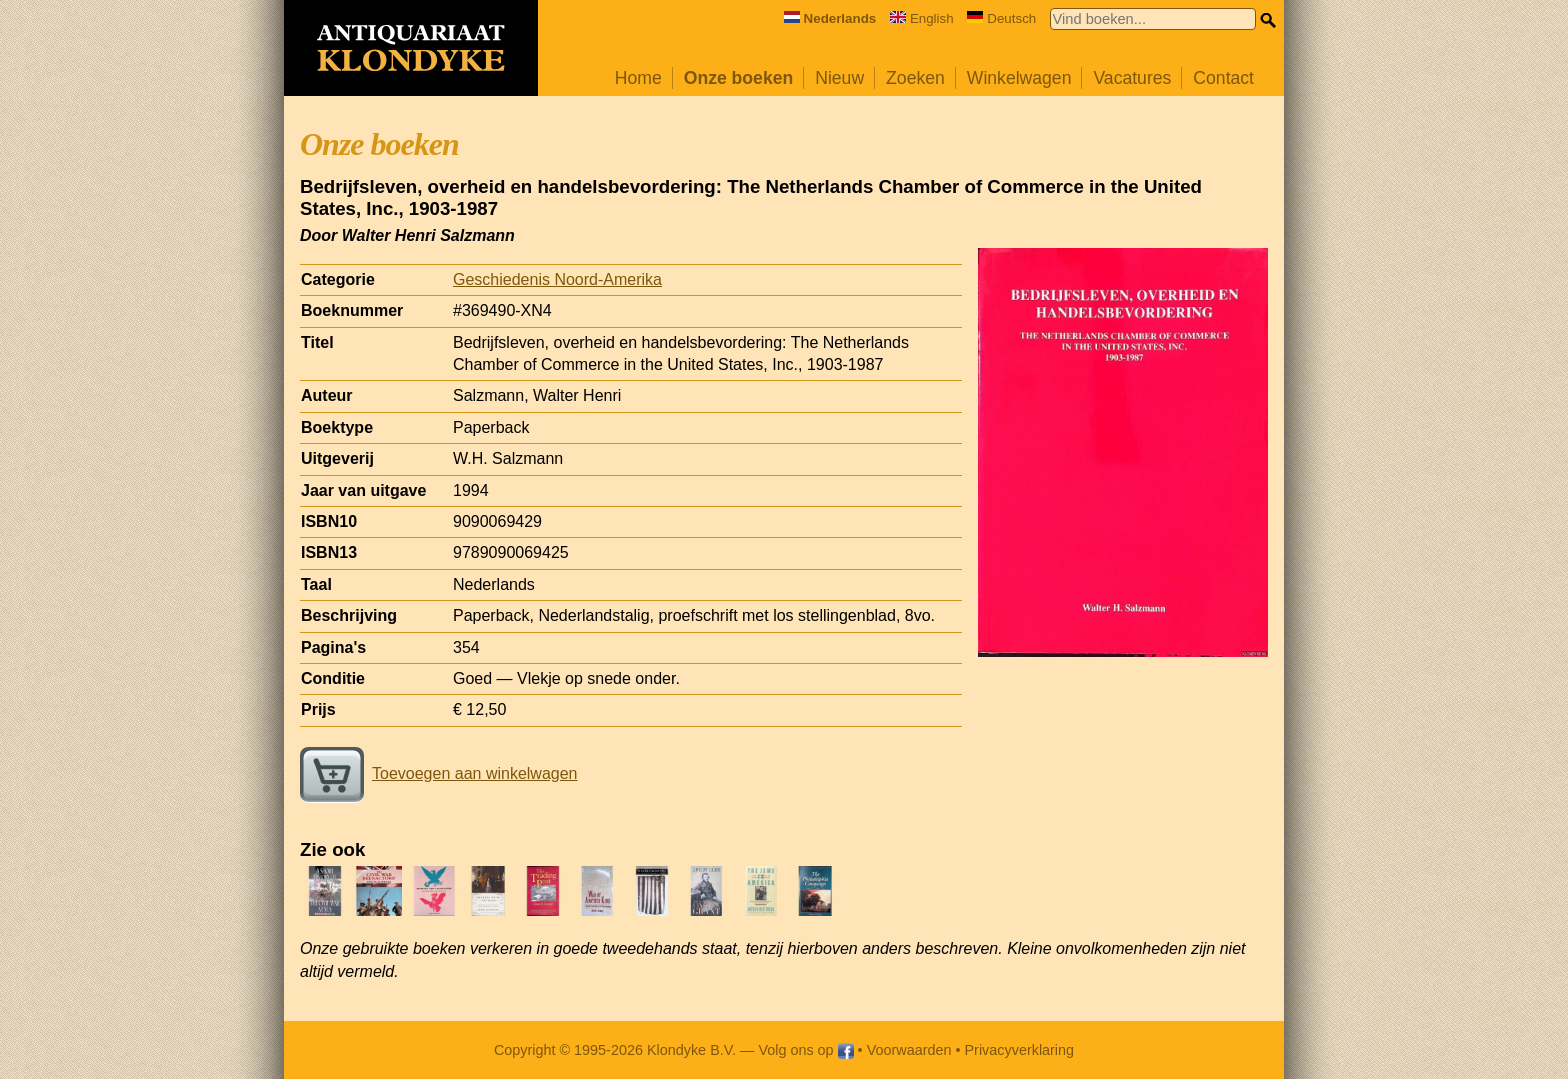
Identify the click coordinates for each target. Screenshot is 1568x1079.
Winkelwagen (1019, 78)
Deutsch (1001, 18)
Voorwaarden (909, 1050)
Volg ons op (805, 1050)
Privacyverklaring (1020, 1050)
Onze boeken (739, 78)
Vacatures (1132, 78)
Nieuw (839, 78)
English (922, 18)
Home (638, 78)
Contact (1223, 78)
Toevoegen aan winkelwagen (438, 773)
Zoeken (915, 78)
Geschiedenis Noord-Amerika (557, 279)
